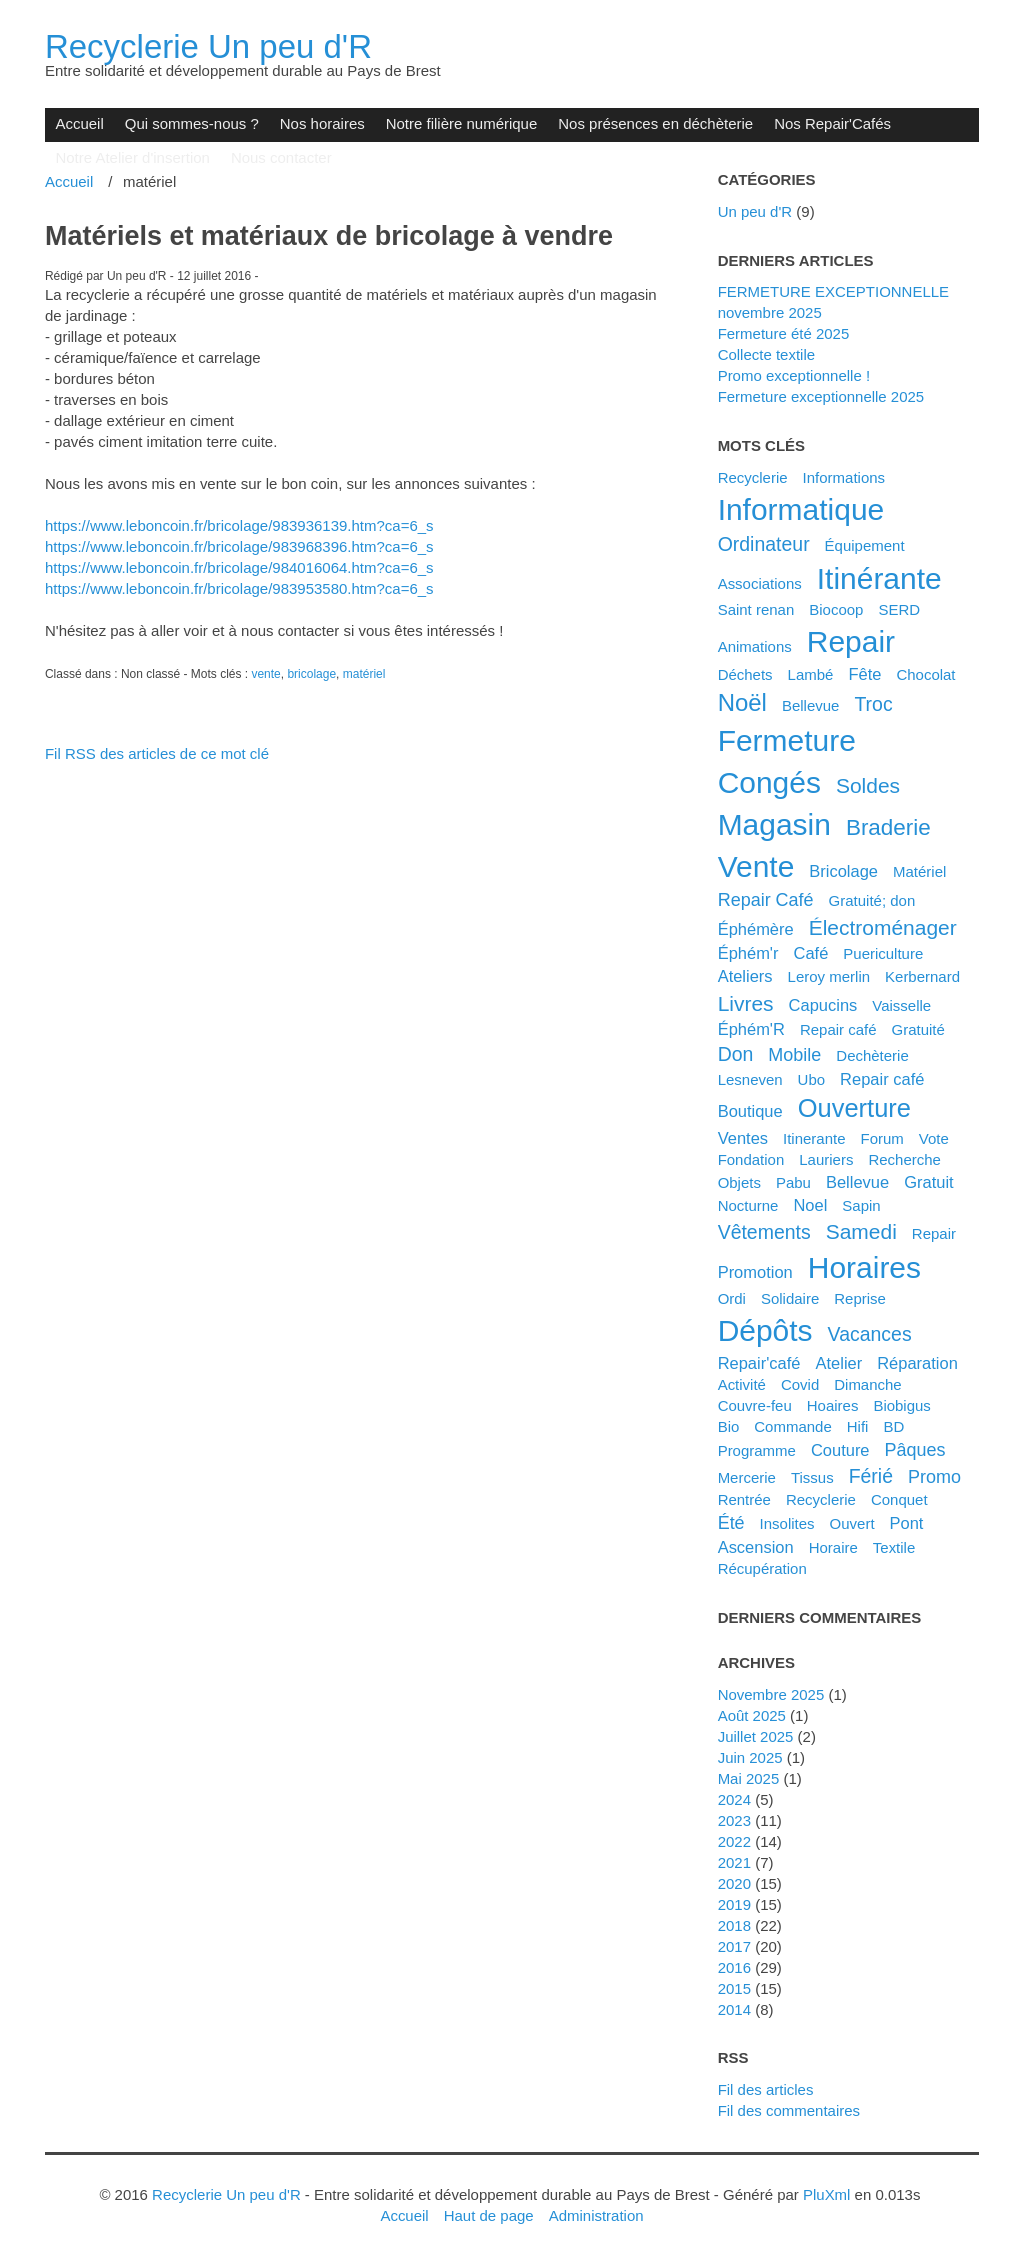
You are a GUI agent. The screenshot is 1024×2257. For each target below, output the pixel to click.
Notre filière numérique (462, 123)
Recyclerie (753, 477)
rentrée (744, 1499)
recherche (904, 1159)
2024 (734, 1799)
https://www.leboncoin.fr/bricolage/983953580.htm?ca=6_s (239, 588)
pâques (915, 1450)
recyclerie (821, 1499)
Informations (844, 477)
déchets (745, 674)
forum (882, 1138)
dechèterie (872, 1055)
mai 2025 (749, 1778)
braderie (888, 827)
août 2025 (752, 1715)
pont (907, 1523)
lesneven (750, 1079)
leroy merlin (829, 976)
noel (810, 1205)
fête (864, 674)
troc (873, 704)
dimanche (867, 1384)
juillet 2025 (756, 1736)
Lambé (811, 674)
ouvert (852, 1523)
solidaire (790, 1298)
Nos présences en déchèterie (655, 123)
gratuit (928, 1182)
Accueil (79, 123)
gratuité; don (872, 900)
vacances (870, 1334)
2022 (734, 1841)
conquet (899, 1499)
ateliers (745, 976)
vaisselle (901, 1005)
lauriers (826, 1159)
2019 (734, 1904)
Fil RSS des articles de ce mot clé (157, 753)
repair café (882, 1079)
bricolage (311, 674)
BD (893, 1426)
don (736, 1054)
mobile (794, 1055)
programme (757, 1450)
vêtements (764, 1232)
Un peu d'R (755, 211)
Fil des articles (766, 2089)
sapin (861, 1205)
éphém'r (748, 953)
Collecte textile (766, 354)
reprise (860, 1298)
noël (742, 702)
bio (729, 1426)
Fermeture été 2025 (784, 333)
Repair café (838, 1029)
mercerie (747, 1477)
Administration (596, 2215)
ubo (812, 1079)
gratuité (918, 1029)
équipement (865, 545)
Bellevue (811, 705)
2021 (734, 1862)
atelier (838, 1363)
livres (746, 1003)
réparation (917, 1363)
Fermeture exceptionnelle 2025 (821, 396)
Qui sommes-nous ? (192, 123)
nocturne (748, 1205)
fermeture (787, 740)
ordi (732, 1298)
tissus (812, 1477)
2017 (734, 1946)
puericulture (883, 953)
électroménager (883, 927)
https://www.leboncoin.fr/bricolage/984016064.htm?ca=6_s (239, 567)
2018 (734, 1925)
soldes (868, 785)
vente (265, 674)
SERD (899, 609)
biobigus (902, 1405)
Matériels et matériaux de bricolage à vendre (329, 236)
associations (760, 583)
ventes (743, 1138)
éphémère (756, 929)
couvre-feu (755, 1405)
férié (871, 1476)
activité (742, 1384)
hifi (858, 1426)
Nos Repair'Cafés (832, 123)
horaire (833, 1547)
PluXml (826, 2194)
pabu (793, 1182)
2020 (734, 1883)
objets (739, 1182)
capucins (823, 1005)
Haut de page (489, 2215)
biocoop (836, 609)
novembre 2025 (771, 1694)
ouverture (854, 1108)
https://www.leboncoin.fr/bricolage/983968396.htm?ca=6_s (239, 546)
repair (851, 641)
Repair (934, 1233)
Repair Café (766, 900)
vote (934, 1138)
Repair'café (759, 1363)
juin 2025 (750, 1757)
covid (800, 1384)
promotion (755, 1272)
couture (840, 1450)
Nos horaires (322, 123)
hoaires (833, 1405)
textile (894, 1547)
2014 (734, 2009)
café (810, 953)
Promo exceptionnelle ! (794, 375)
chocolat (925, 674)
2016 (734, 1967)
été (731, 1523)
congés (769, 782)
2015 (734, 1988)
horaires (864, 1267)
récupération (762, 1568)
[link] (239, 525)
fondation (751, 1159)
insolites (787, 1523)
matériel (364, 674)
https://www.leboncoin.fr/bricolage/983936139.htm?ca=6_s (239, 525)
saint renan (756, 609)
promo (934, 1477)
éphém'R (751, 1029)
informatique (801, 509)
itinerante (814, 1138)
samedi (861, 1231)
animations (755, 646)
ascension (756, 1547)
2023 (734, 1820)
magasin (774, 824)
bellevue (857, 1182)
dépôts (765, 1330)
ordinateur (764, 544)
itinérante (879, 578)
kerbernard (922, 976)
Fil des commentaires (789, 2110)
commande (792, 1426)
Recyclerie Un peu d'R (208, 46)
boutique (750, 1111)
